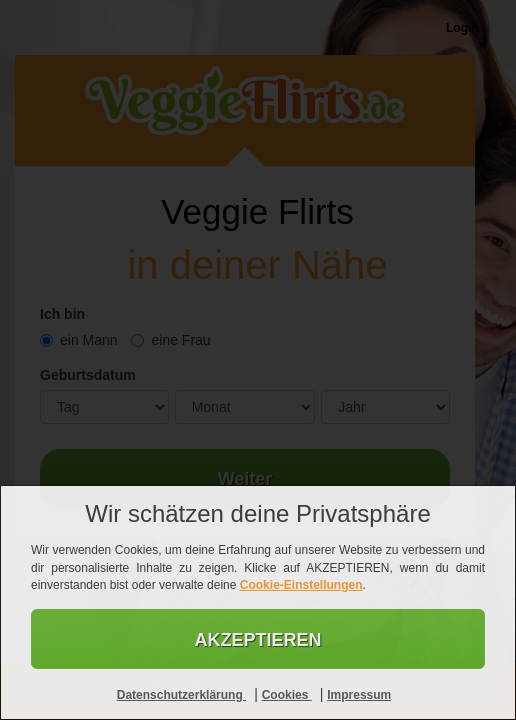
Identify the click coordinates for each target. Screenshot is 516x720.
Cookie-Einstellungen (301, 585)
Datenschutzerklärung (181, 695)
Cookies (287, 695)
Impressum (359, 695)
